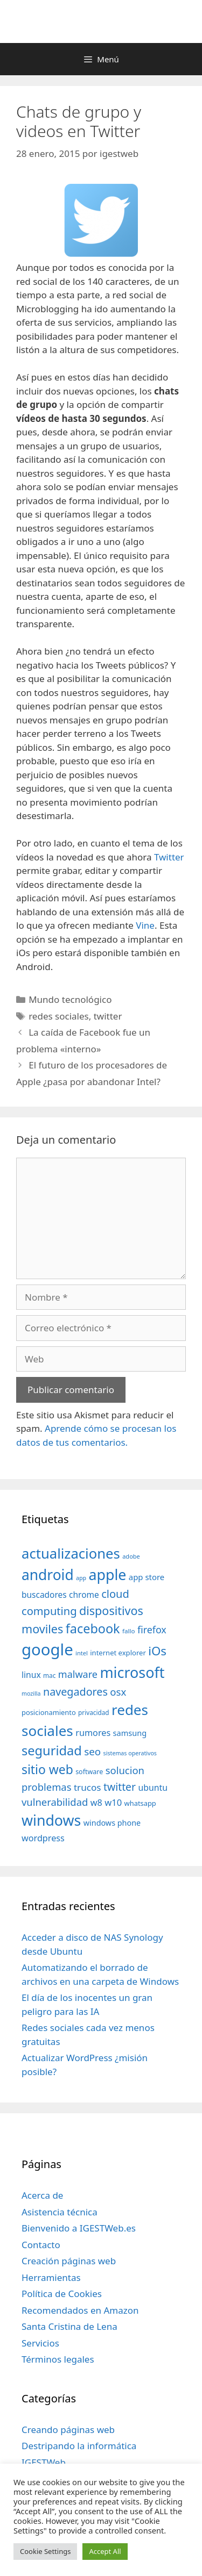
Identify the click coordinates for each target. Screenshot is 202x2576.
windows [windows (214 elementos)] (51, 1820)
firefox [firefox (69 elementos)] (151, 1629)
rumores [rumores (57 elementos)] (92, 1733)
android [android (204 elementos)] (48, 1574)
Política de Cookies (62, 2293)
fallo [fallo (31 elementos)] (128, 1631)
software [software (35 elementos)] (89, 1771)
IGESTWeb (44, 2462)
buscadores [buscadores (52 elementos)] (44, 1595)
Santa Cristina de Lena (69, 2326)
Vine (145, 925)
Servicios (40, 2343)
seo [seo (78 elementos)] (92, 1752)
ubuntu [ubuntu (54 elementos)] (153, 1787)
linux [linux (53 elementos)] (31, 1675)
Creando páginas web (68, 2429)
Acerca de (42, 2195)
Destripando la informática (79, 2445)
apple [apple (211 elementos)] (108, 1574)
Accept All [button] (105, 2551)
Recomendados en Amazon (80, 2310)
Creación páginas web (69, 2261)
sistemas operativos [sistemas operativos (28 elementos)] (130, 1753)
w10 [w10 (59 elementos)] (113, 1802)
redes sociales (59, 1016)
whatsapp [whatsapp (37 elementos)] (140, 1803)
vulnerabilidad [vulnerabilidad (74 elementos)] (55, 1802)
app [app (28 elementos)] (81, 1578)
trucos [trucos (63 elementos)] (87, 1787)
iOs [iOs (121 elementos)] (157, 1650)
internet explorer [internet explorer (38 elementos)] (118, 1652)
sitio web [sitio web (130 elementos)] (47, 1769)
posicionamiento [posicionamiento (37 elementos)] (49, 1712)
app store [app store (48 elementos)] (146, 1577)
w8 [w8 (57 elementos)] (96, 1803)
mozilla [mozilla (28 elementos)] (31, 1693)
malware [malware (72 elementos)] (77, 1674)
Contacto (41, 2244)
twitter (108, 1016)
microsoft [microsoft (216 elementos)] (132, 1672)
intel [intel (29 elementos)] (81, 1653)
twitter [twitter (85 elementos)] (119, 1786)
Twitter (169, 857)
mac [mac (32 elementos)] (49, 1675)
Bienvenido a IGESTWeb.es (79, 2228)
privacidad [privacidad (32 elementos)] (93, 1712)
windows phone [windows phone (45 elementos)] (112, 1823)
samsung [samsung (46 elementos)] (130, 1732)
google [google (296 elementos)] (47, 1649)
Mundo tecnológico (70, 999)
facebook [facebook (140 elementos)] (93, 1628)
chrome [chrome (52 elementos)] (84, 1595)
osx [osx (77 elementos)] (118, 1691)
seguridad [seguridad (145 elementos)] (52, 1750)
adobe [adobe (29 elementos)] (131, 1556)
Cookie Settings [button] (45, 2551)
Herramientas (51, 2277)
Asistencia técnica (59, 2212)
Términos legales (58, 2359)
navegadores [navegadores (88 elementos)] (75, 1691)
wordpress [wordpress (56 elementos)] (43, 1838)
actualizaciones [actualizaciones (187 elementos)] (71, 1553)
